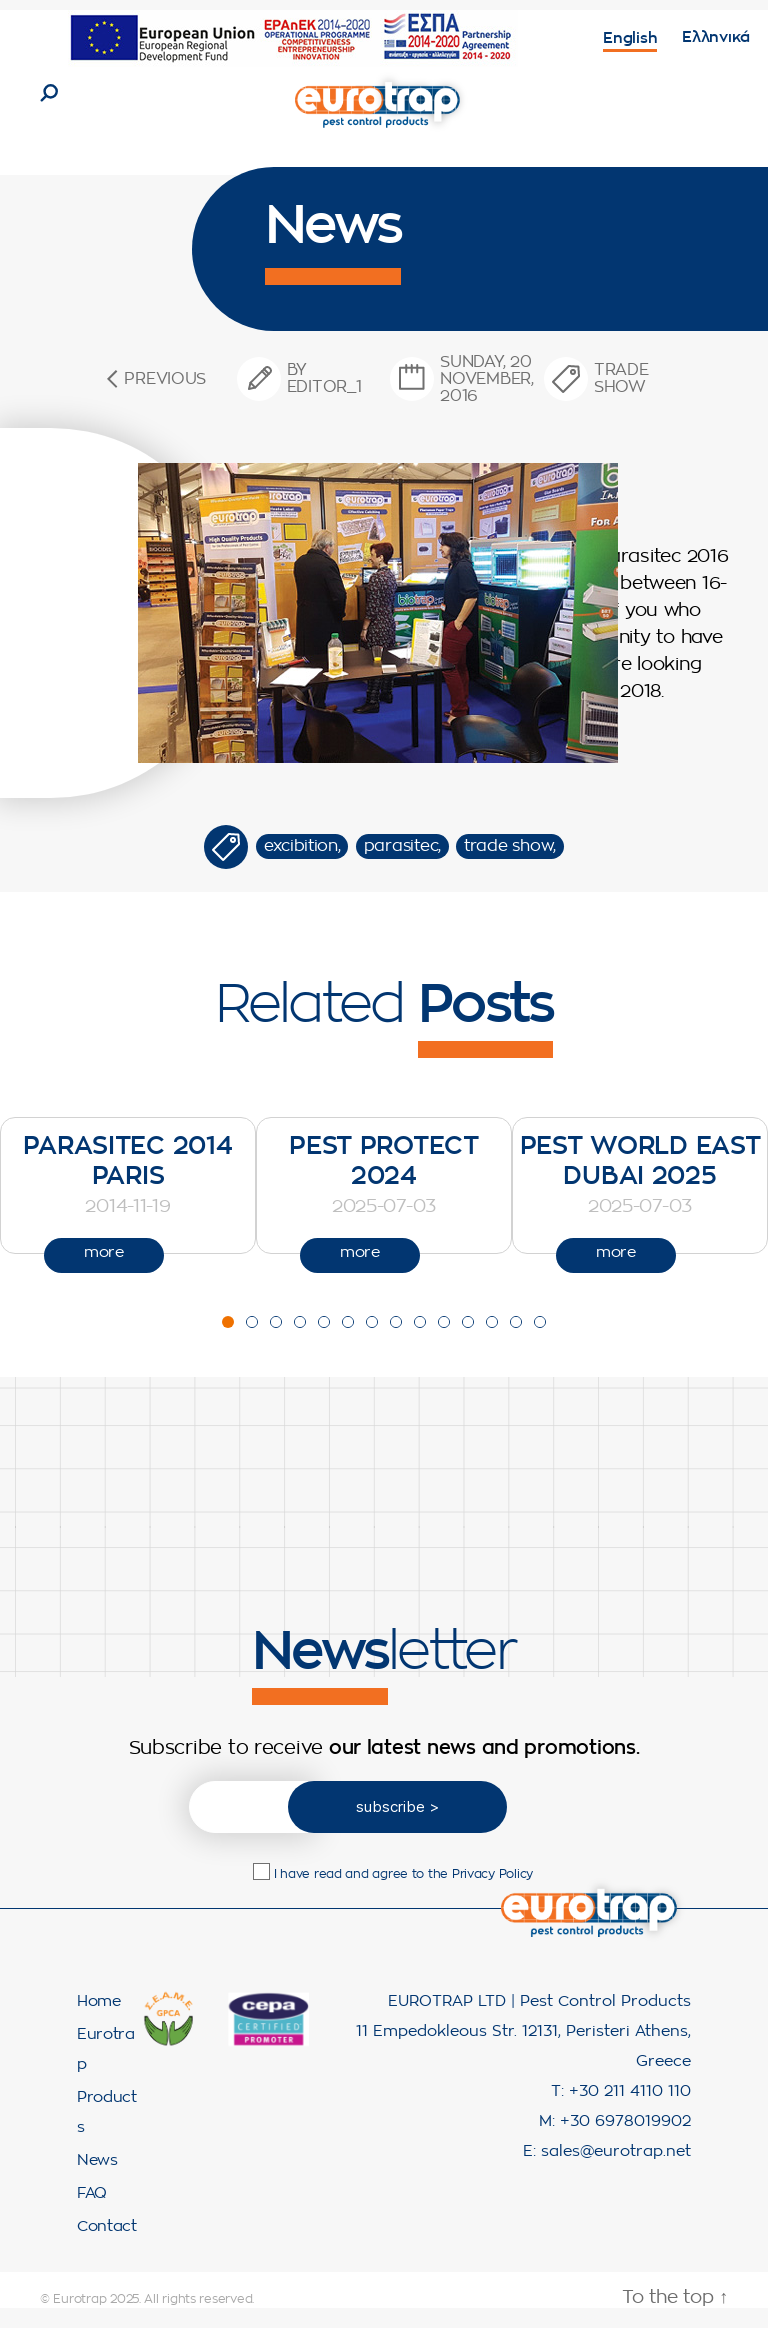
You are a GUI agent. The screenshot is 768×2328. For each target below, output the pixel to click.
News (97, 2180)
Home (99, 2021)
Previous (165, 399)
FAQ (92, 2213)
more (104, 1272)
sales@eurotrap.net (616, 2171)
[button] (228, 1341)
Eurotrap (79, 2319)
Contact (107, 2246)
